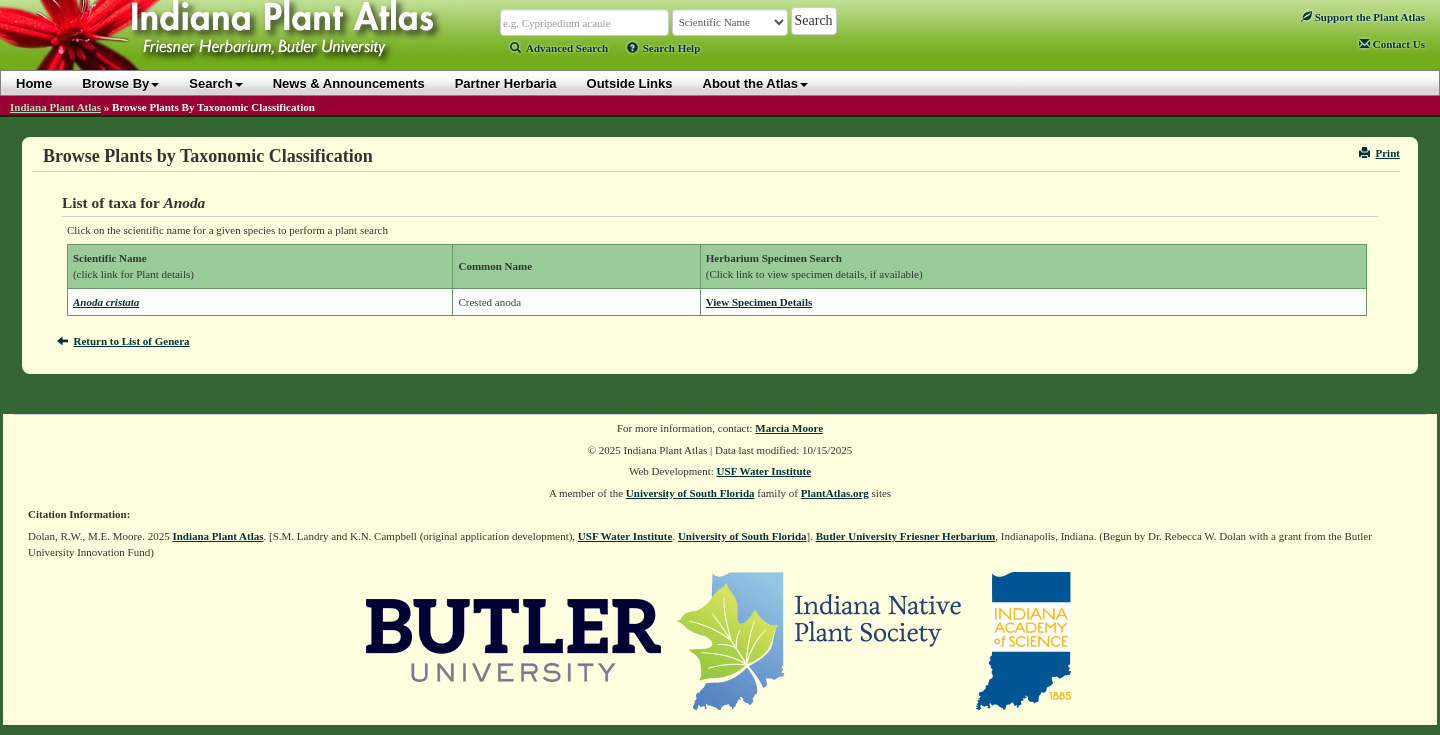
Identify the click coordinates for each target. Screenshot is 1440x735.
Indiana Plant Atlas (55, 107)
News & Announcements (349, 83)
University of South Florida (690, 493)
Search (215, 83)
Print (1379, 153)
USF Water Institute (764, 471)
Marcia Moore (789, 428)
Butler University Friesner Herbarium (906, 536)
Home (34, 83)
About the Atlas (756, 83)
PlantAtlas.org (835, 493)
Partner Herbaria (506, 83)
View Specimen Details (759, 302)
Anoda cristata (106, 302)
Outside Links (630, 83)
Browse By (120, 83)
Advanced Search (559, 48)
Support (1363, 17)
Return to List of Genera (123, 341)
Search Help (664, 48)
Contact (1392, 44)
